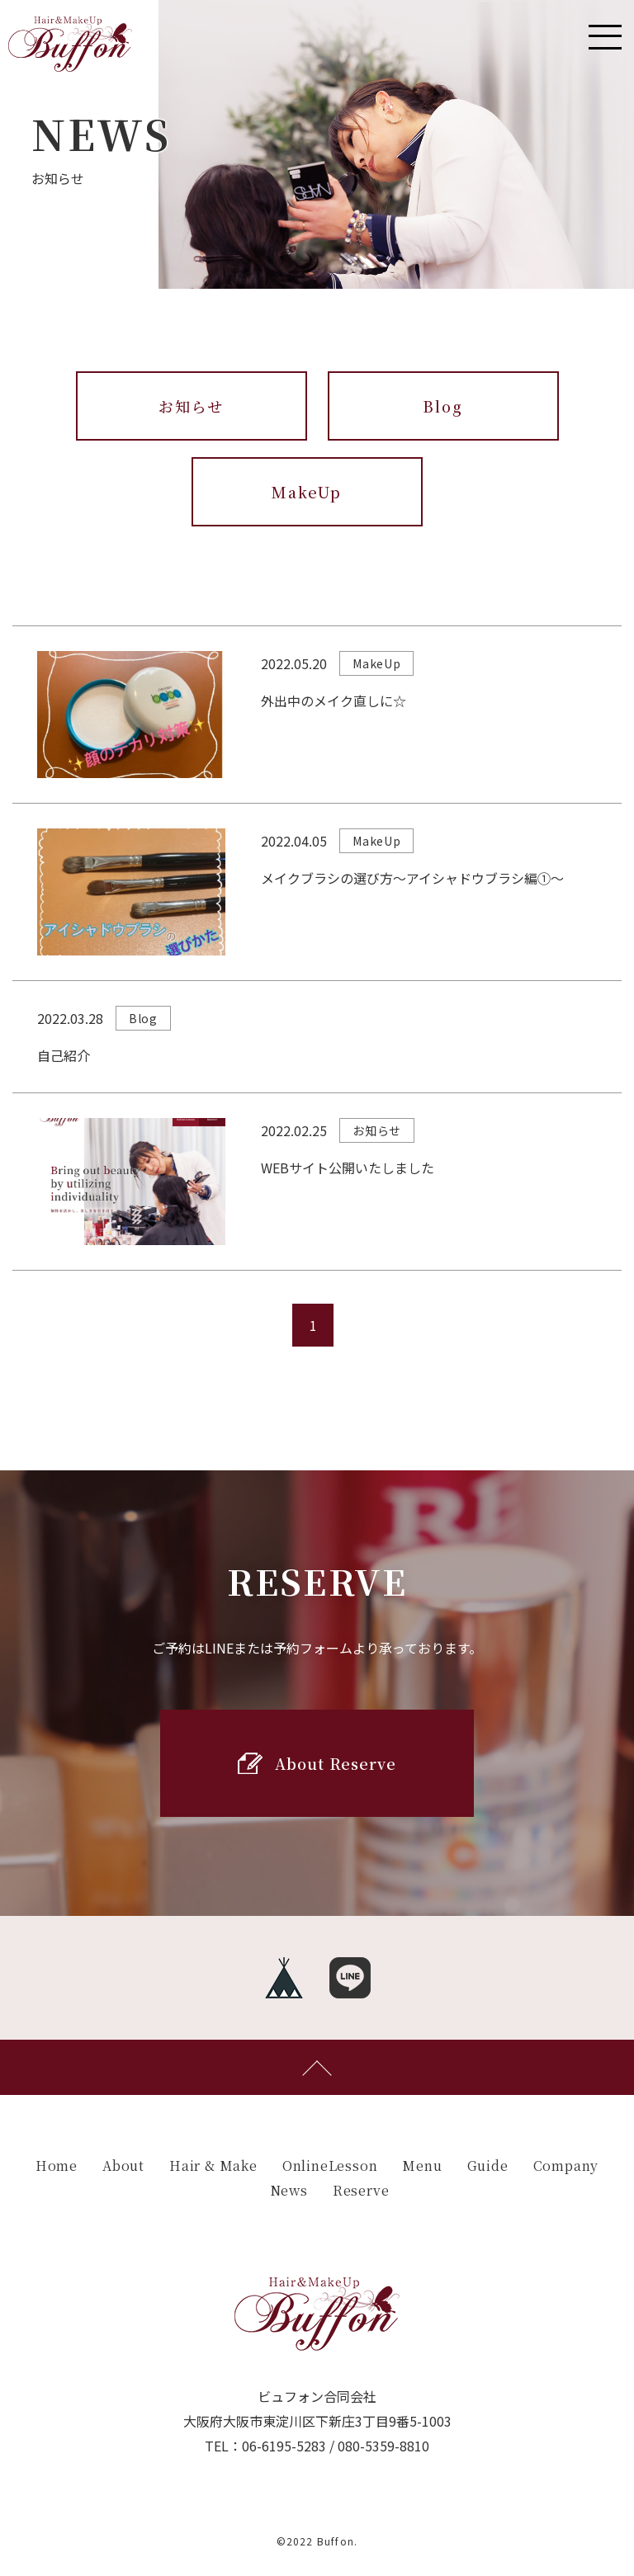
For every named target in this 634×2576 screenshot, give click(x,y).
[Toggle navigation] (605, 37)
